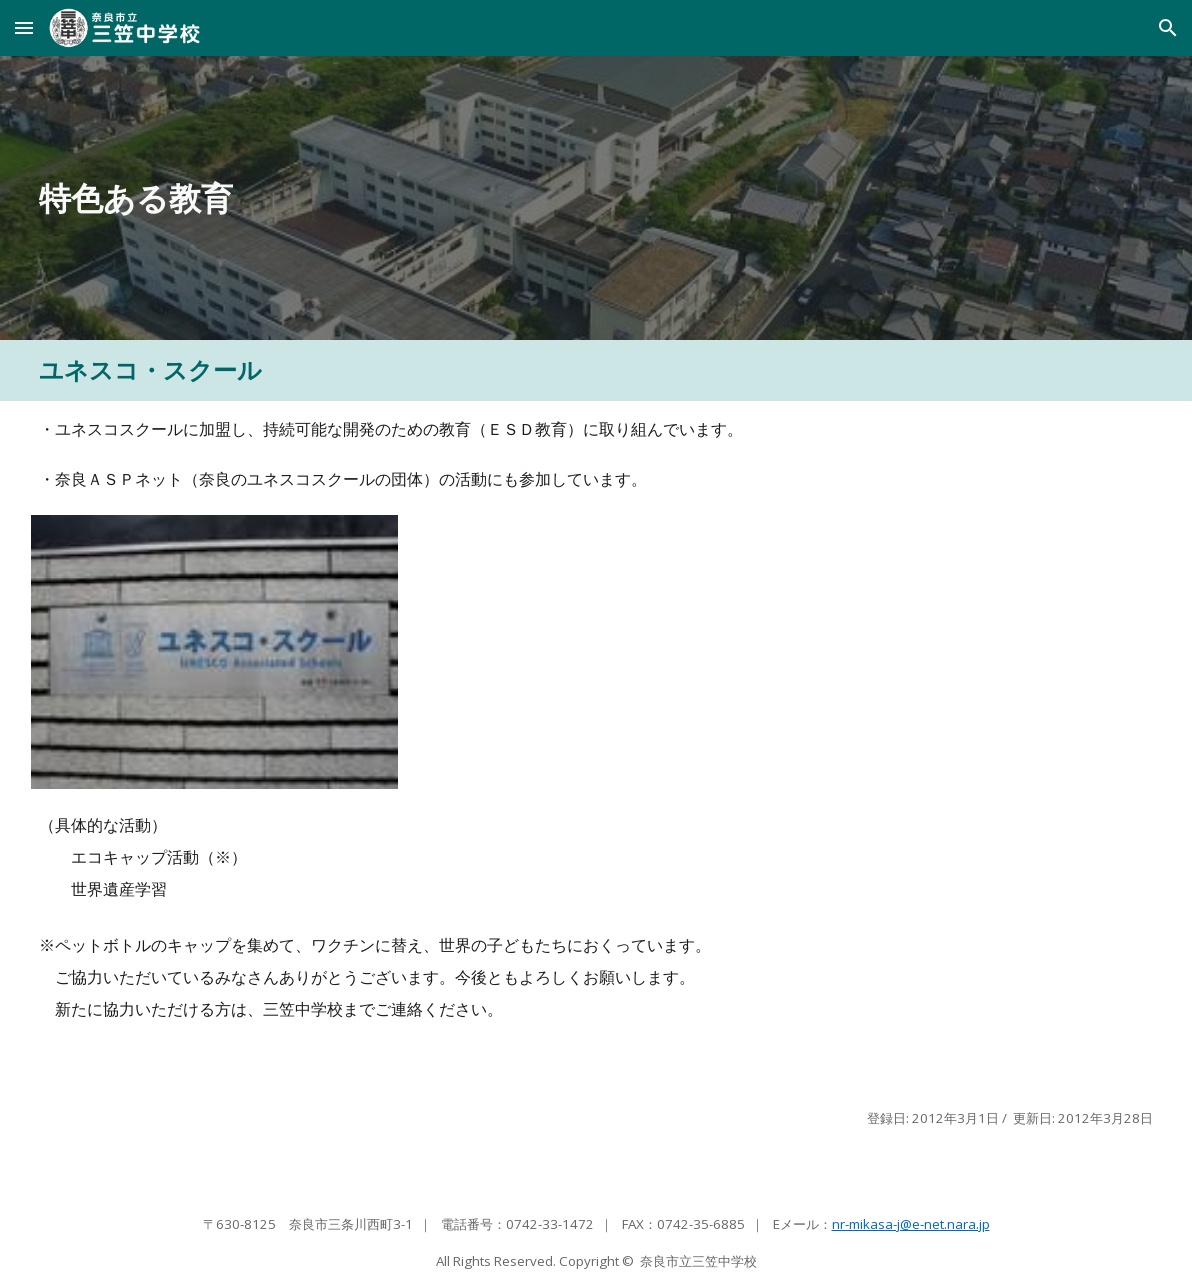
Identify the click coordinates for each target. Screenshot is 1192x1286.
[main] (453, 198)
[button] (24, 27)
